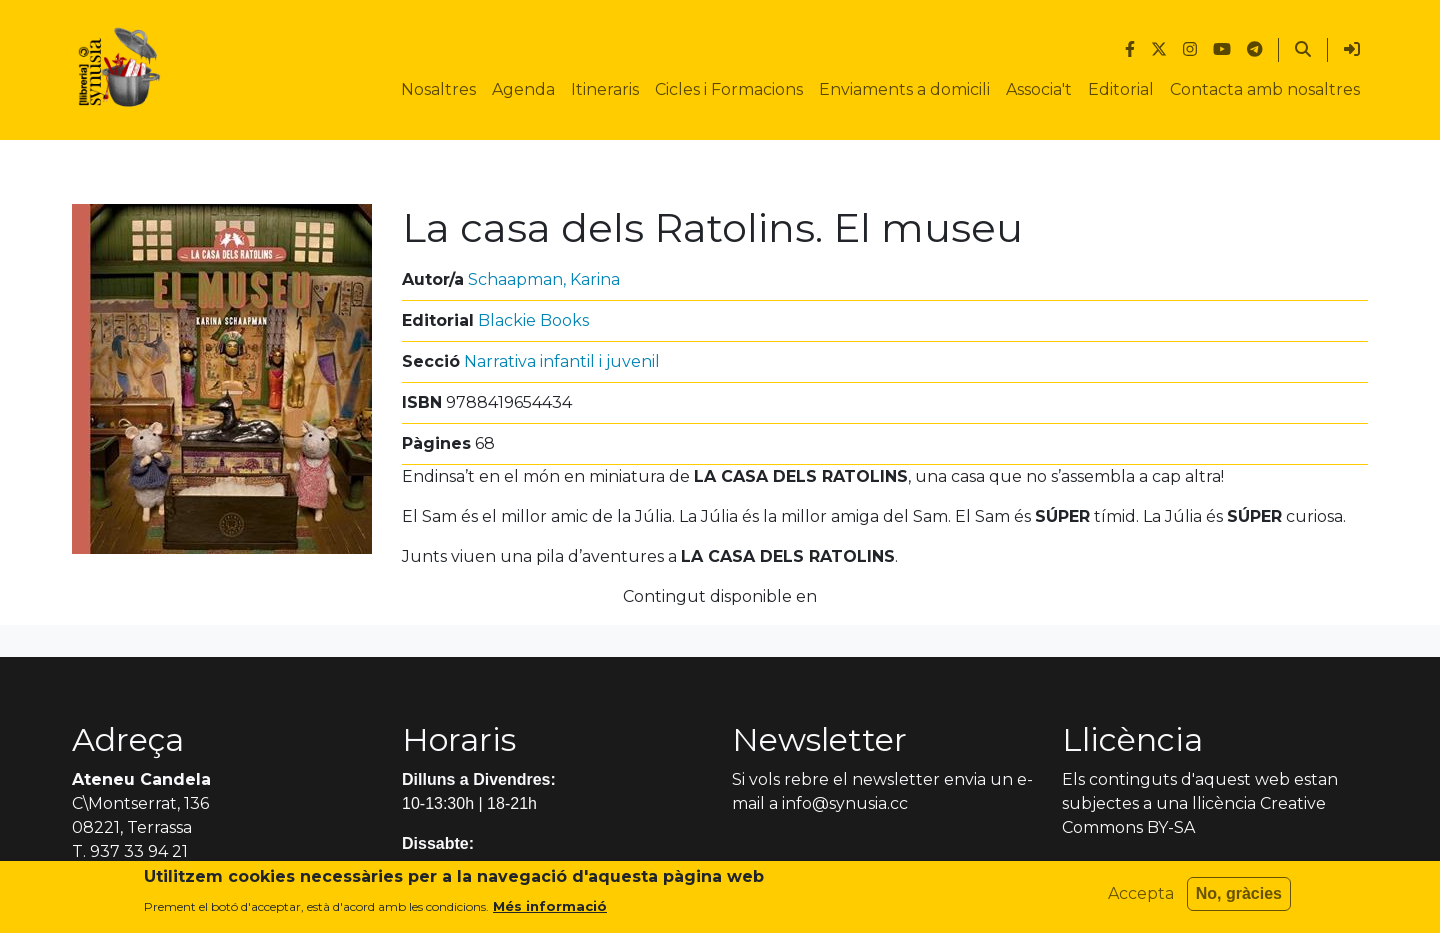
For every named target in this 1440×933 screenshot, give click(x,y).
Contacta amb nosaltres (1265, 89)
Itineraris (605, 89)
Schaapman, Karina (544, 279)
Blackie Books (533, 320)
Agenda (523, 89)
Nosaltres (438, 89)
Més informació (550, 910)
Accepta (1141, 898)
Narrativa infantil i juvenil (562, 361)
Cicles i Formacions (729, 89)
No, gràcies (1239, 898)
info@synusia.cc (845, 803)
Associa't (1039, 89)
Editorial (1121, 89)
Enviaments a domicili (904, 89)
